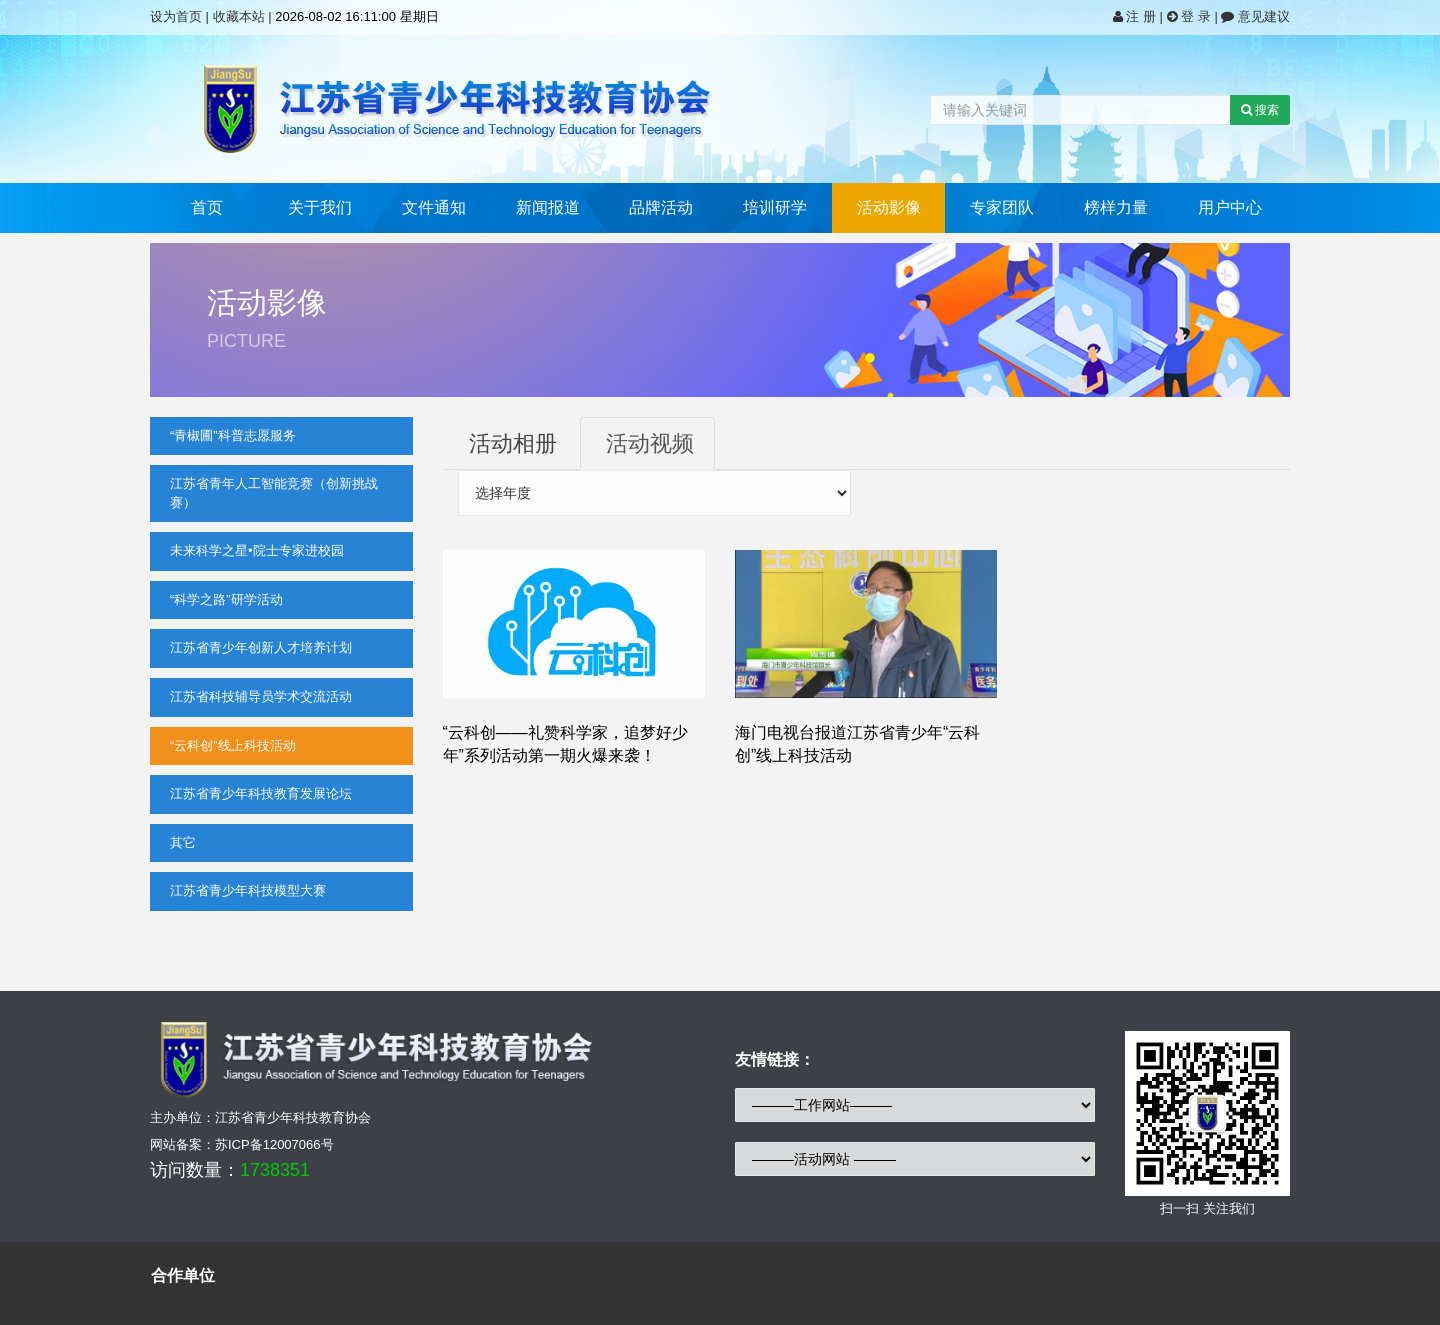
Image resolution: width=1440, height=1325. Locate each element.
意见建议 (1255, 16)
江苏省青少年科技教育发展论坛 (261, 793)
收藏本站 (239, 16)
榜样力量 (1116, 207)
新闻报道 (548, 207)
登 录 (1191, 16)
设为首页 (176, 16)
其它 (183, 842)
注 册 (1136, 16)
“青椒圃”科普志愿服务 (233, 435)
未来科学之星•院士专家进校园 (257, 550)
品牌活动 (661, 207)
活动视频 (650, 443)
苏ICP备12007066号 (274, 1144)
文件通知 (434, 207)
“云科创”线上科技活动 (233, 745)
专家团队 (1002, 207)
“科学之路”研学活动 (226, 599)
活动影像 (889, 207)
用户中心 (1230, 207)
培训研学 (775, 207)
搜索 (1260, 110)
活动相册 (513, 443)
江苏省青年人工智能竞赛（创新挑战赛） (274, 493)
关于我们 (320, 207)
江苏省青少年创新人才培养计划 (261, 647)
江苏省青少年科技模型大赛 (248, 890)
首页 (207, 207)
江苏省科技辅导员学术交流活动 (261, 696)
